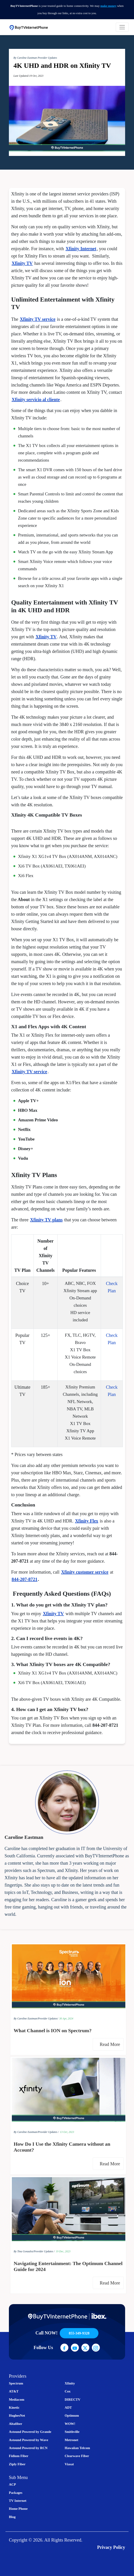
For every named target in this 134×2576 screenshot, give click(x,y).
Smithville (72, 2432)
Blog (12, 2517)
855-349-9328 (79, 2333)
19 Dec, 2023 (63, 2251)
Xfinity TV (22, 263)
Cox (68, 2391)
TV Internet (17, 2500)
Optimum (72, 2415)
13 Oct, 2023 (67, 2132)
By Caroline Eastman (25, 57)
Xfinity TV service (37, 319)
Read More (111, 2044)
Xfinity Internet (81, 248)
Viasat (69, 2464)
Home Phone (18, 2508)
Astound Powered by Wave (28, 2440)
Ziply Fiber (17, 2464)
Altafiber (15, 2424)
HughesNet (17, 2415)
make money (108, 6)
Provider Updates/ (48, 2018)
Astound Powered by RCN (28, 2448)
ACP (12, 2484)
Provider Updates (47, 57)
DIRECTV (72, 2399)
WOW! (70, 2424)
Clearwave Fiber (77, 2456)
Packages (15, 2493)
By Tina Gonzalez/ (24, 2251)
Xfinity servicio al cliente (36, 399)
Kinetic (14, 2407)
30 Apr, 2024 (66, 2018)
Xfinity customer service (84, 1572)
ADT (68, 2407)
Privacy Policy (111, 2547)
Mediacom (16, 2399)
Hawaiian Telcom (77, 2448)
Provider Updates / (48, 2132)
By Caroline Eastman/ (26, 2018)
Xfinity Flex (86, 1520)
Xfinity (70, 2383)
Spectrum (16, 2383)
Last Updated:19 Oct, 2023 (28, 75)
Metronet (71, 2440)
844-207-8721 (24, 1579)
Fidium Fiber (18, 2456)
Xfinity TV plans (46, 1219)
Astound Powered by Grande (30, 2432)
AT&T (13, 2391)
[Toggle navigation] (122, 27)
